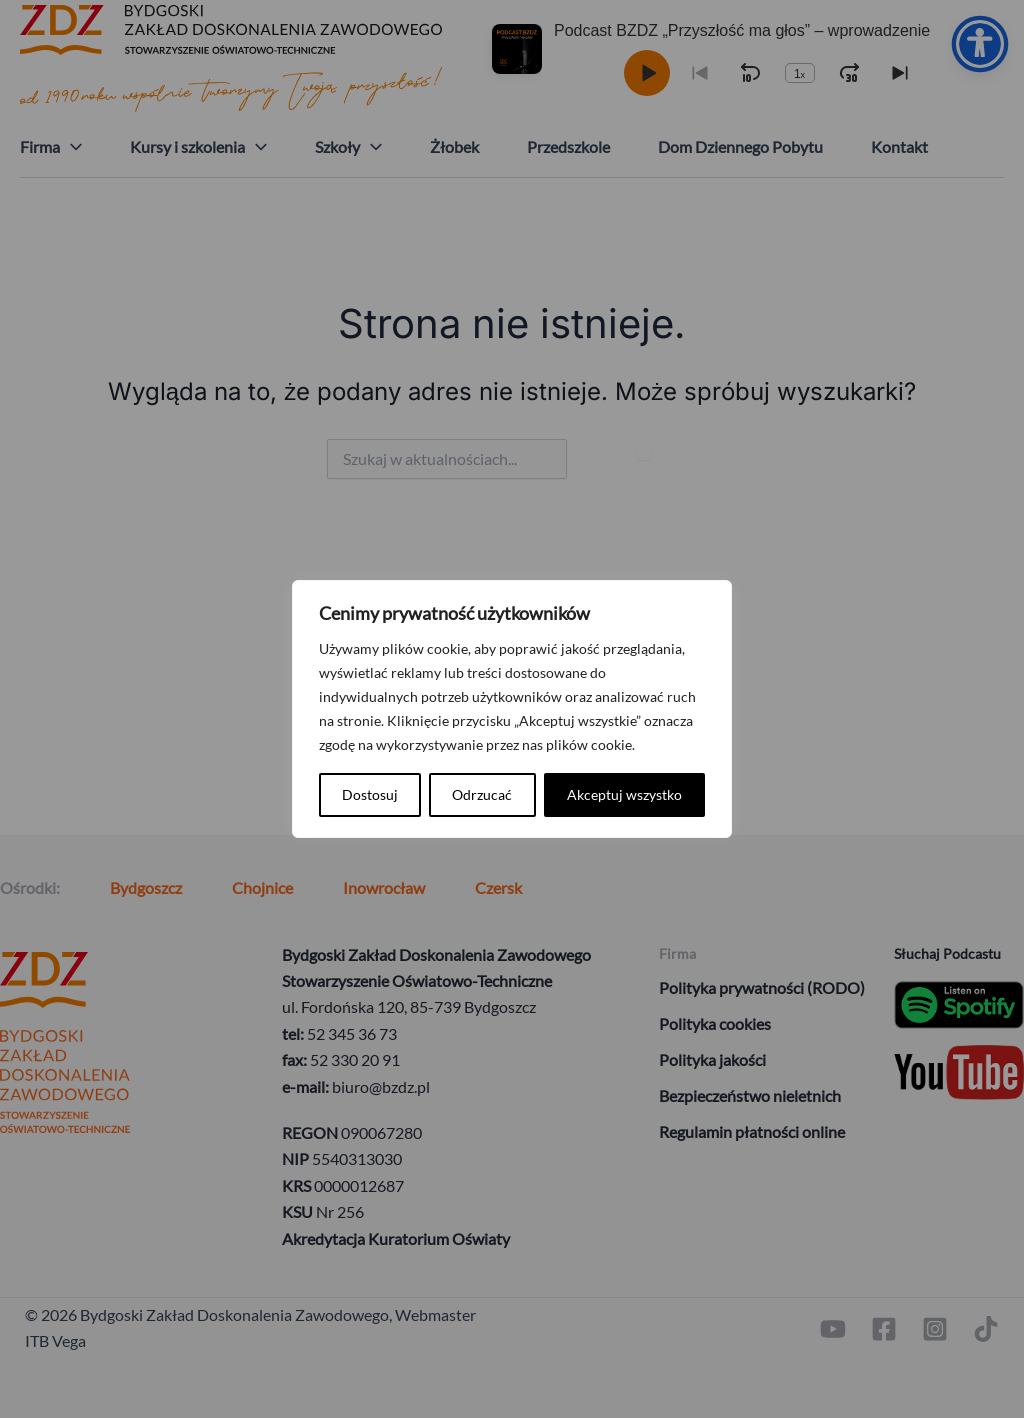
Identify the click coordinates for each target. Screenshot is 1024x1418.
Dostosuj (370, 794)
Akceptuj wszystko (624, 794)
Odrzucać (482, 794)
